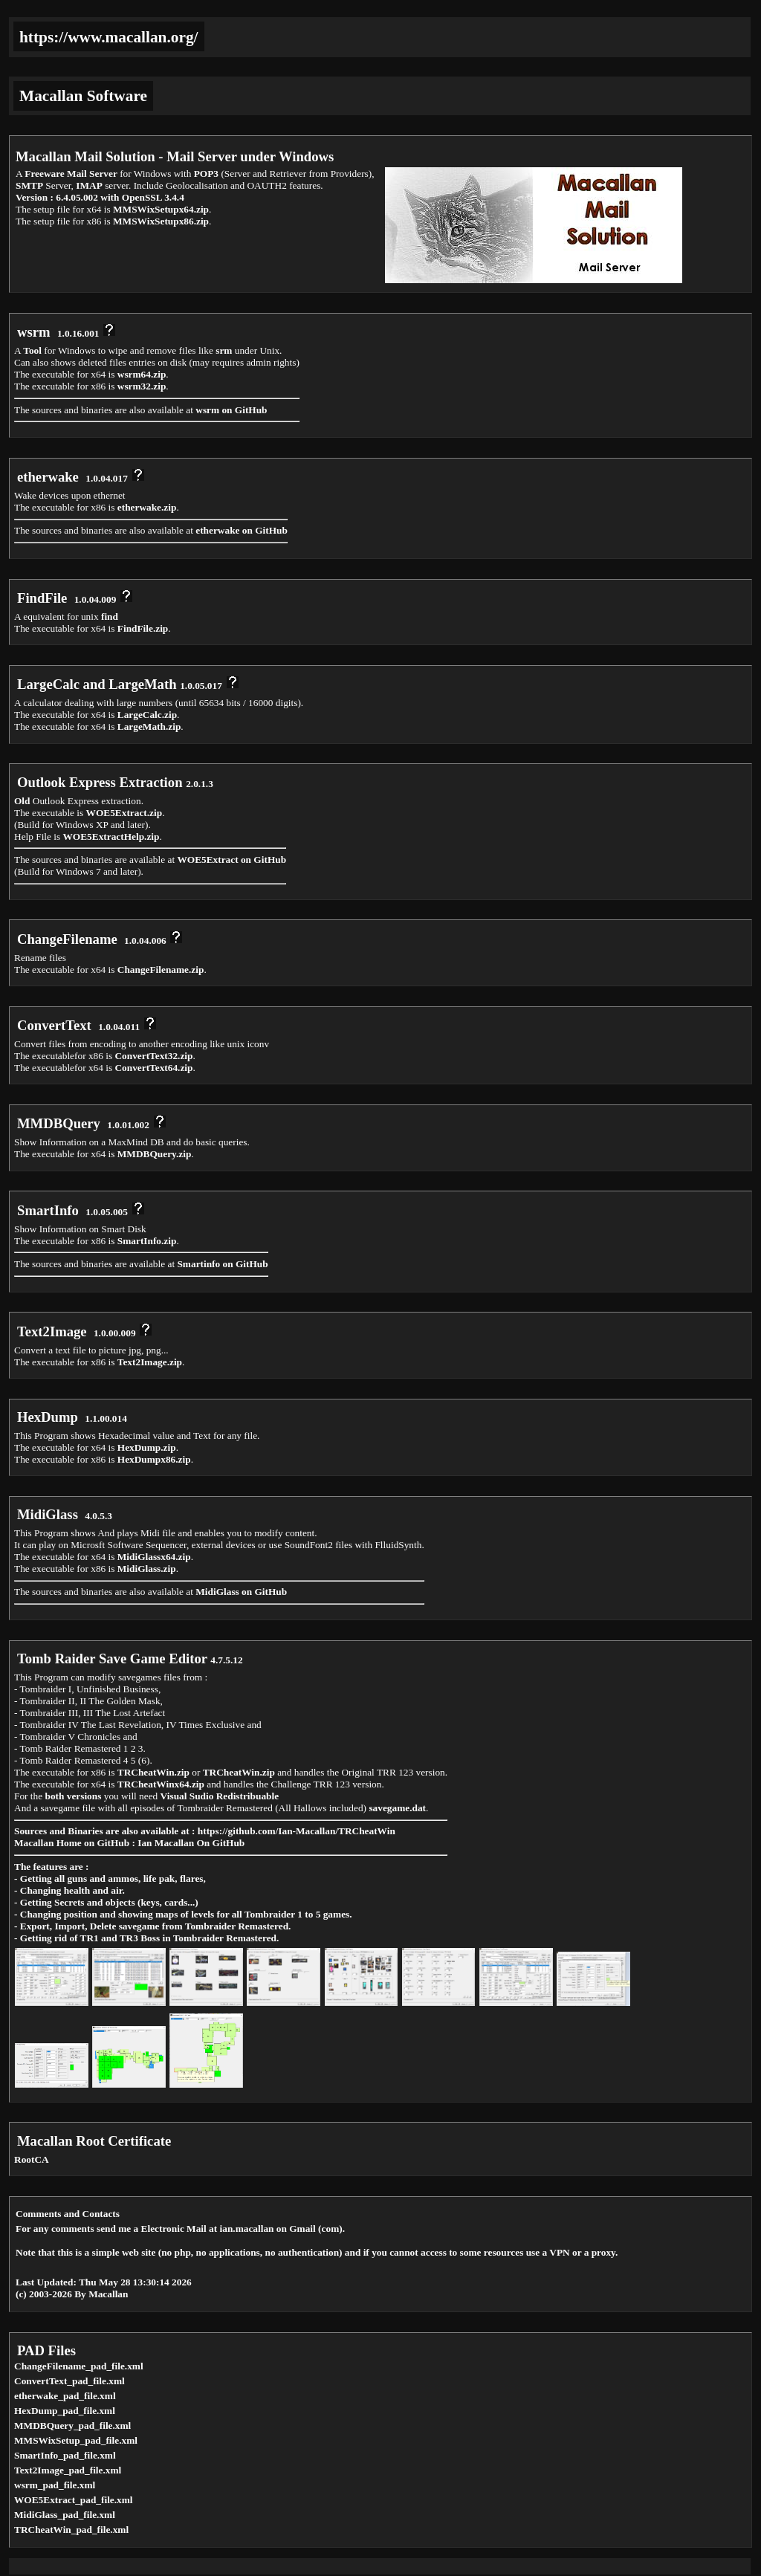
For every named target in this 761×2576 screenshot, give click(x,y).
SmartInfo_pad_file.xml (65, 2455)
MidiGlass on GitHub (241, 1591)
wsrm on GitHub (231, 409)
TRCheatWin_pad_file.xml (71, 2529)
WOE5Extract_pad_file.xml (73, 2499)
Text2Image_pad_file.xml (67, 2470)
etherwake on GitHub (241, 530)
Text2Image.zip (149, 1362)
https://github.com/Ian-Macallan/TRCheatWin (296, 1830)
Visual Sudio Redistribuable (220, 1796)
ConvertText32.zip (153, 1055)
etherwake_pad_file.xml (65, 2395)
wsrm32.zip (141, 386)
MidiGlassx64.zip (154, 1556)
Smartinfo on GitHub (222, 1263)
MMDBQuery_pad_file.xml (72, 2425)
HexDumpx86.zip (154, 1459)
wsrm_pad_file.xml (54, 2485)
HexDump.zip (146, 1447)
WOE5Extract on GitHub (231, 859)
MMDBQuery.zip (154, 1153)
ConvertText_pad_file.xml (69, 2380)
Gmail (302, 2228)
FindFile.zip (143, 628)
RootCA (31, 2159)
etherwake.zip (147, 507)
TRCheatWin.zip (153, 1772)
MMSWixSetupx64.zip (161, 209)
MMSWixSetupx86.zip (161, 221)
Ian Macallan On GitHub (191, 1842)
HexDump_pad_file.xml (64, 2410)
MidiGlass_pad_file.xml (64, 2514)
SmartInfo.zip (147, 1240)
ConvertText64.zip (153, 1067)
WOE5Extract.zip (124, 812)
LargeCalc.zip (147, 714)
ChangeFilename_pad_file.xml (78, 2366)
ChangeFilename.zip (160, 969)
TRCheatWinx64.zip (160, 1784)
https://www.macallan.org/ (108, 37)
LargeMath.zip (149, 726)
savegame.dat (397, 1807)
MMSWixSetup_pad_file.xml (75, 2440)
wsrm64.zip (141, 374)
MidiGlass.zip (146, 1568)
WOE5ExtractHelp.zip (111, 836)
